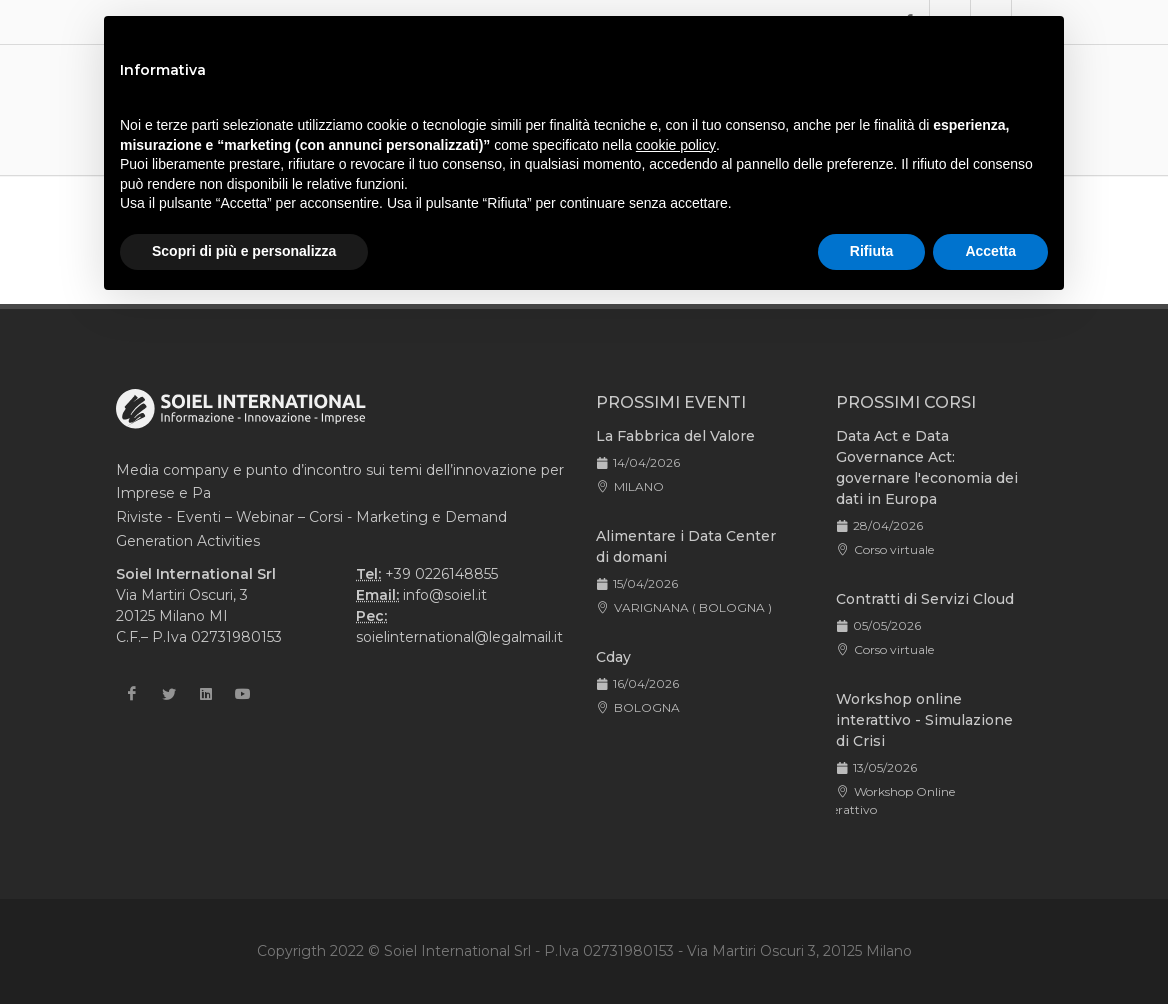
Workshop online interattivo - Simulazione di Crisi (924, 720)
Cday (613, 657)
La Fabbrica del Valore (675, 436)
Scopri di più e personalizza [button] (244, 251)
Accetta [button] (990, 251)
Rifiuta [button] (872, 251)
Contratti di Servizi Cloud (925, 599)
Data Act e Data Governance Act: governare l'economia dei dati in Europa (927, 467)
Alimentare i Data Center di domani (686, 546)
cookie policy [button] (676, 145)
